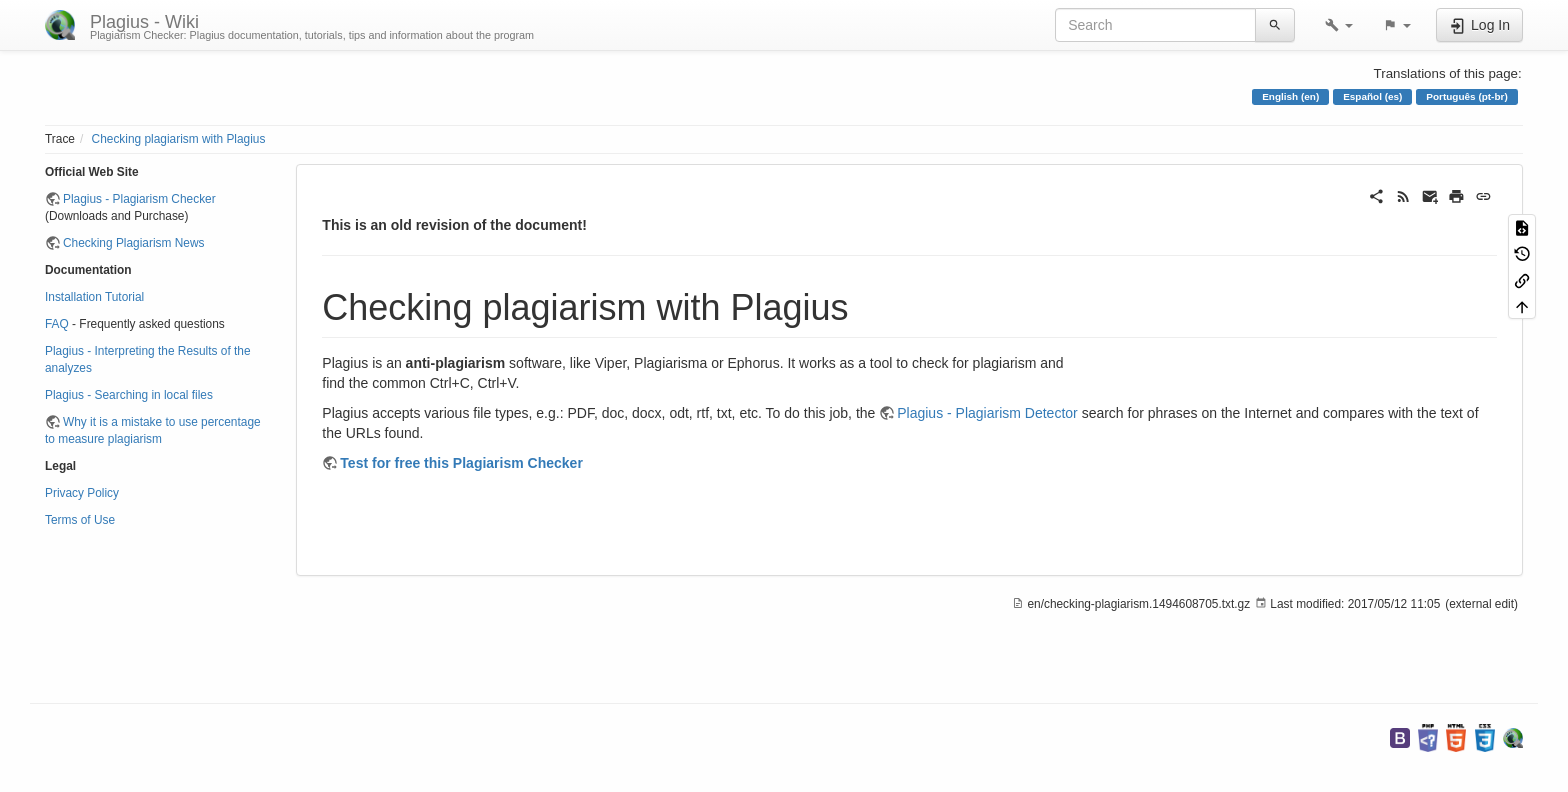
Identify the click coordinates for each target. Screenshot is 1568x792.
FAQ (57, 324)
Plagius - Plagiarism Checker (139, 199)
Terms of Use (80, 520)
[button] (1339, 25)
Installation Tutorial (94, 297)
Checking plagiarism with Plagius (179, 139)
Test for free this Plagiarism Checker (461, 463)
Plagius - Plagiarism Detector (987, 413)
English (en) (1290, 96)
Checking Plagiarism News (133, 243)
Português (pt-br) (1466, 96)
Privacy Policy (82, 493)
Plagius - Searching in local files (129, 395)
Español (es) (1372, 96)
